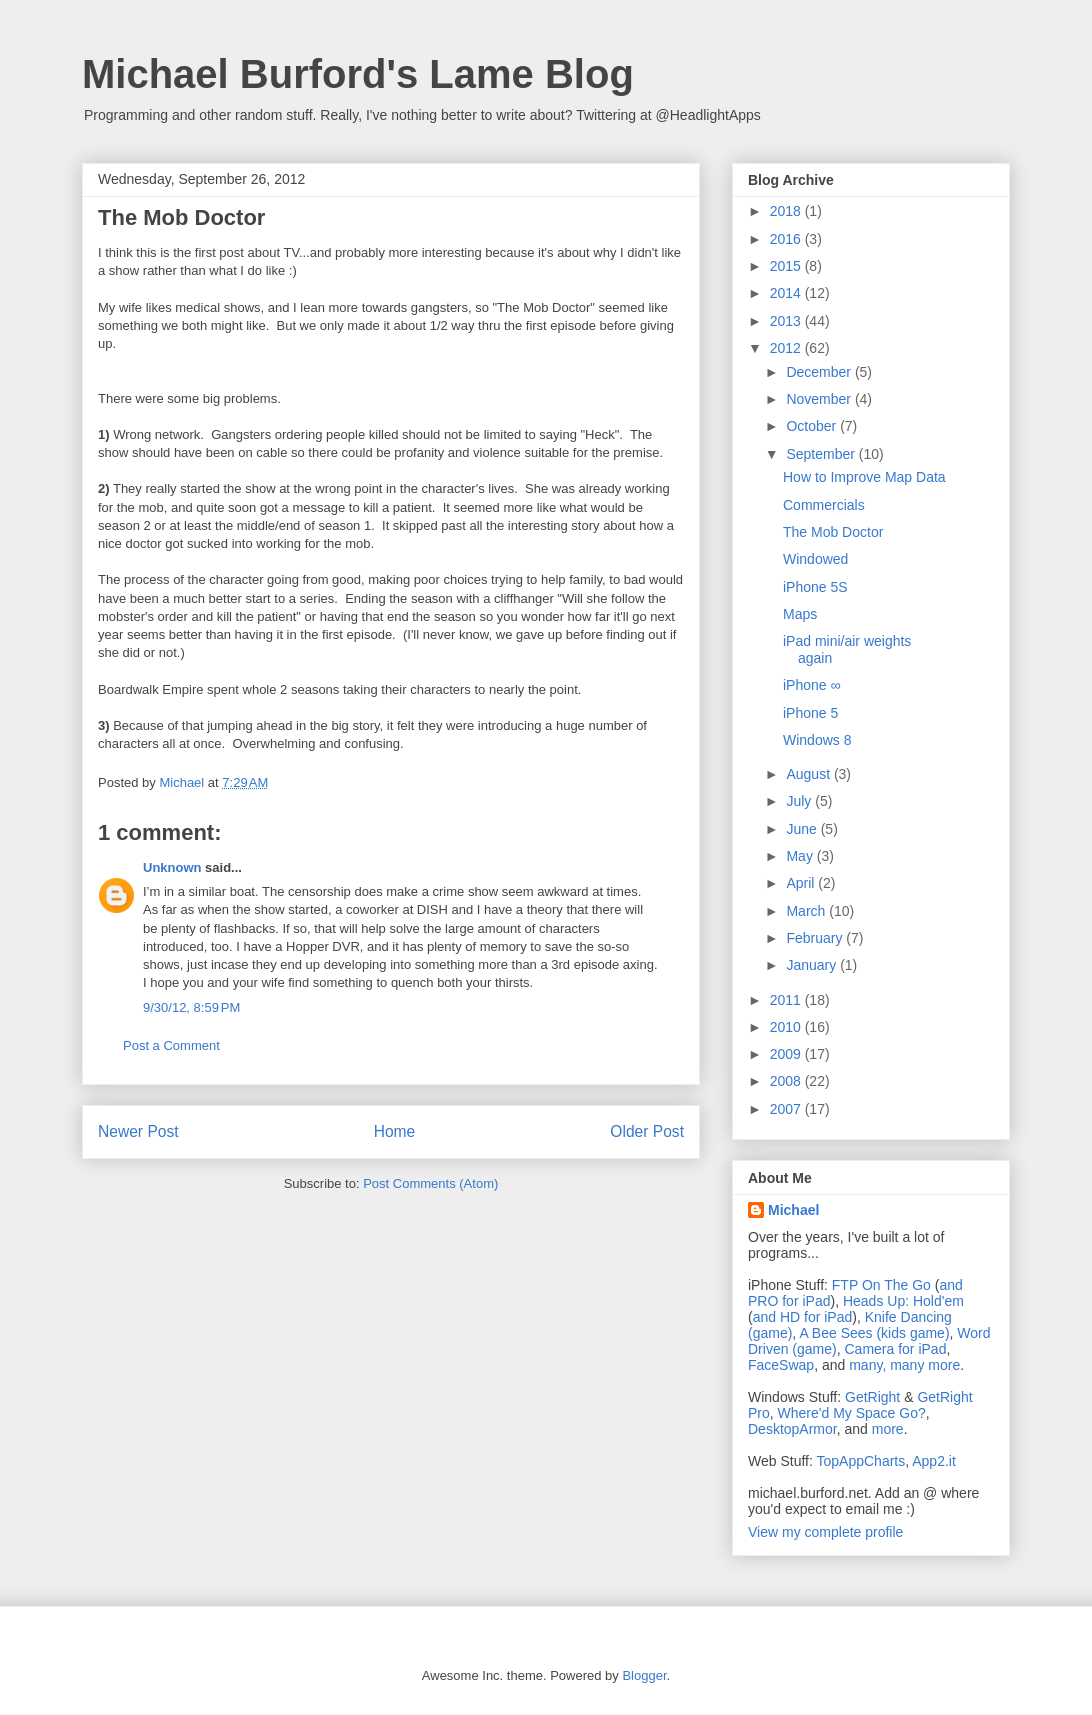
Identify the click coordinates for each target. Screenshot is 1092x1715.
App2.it (934, 1461)
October (813, 426)
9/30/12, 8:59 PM (191, 1007)
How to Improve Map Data (864, 477)
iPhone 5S (815, 587)
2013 (787, 321)
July (800, 801)
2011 (787, 1000)
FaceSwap (781, 1365)
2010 (787, 1027)
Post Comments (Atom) (430, 1183)
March (807, 911)
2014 (787, 293)
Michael (793, 1210)
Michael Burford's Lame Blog (358, 74)
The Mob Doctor (833, 532)
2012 (787, 348)
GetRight (872, 1397)
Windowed (815, 559)
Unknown (172, 867)
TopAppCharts (861, 1461)
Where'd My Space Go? (852, 1413)
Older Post (647, 1131)
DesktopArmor (792, 1429)
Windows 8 (817, 740)
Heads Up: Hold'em (903, 1301)
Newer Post (138, 1131)
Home (395, 1131)
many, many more (904, 1365)
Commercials (824, 505)
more (888, 1429)
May (801, 856)
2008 (787, 1081)
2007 (787, 1109)
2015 (787, 266)
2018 (787, 211)
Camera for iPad (895, 1349)
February (816, 938)
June (803, 829)
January (813, 965)
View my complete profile (825, 1532)
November (820, 399)
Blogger (644, 1675)
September (822, 454)
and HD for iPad (803, 1317)
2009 (787, 1054)
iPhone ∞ (811, 685)
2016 (787, 239)
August (809, 774)
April (802, 883)
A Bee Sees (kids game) (874, 1333)
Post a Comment (171, 1045)
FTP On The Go (881, 1285)
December (820, 372)
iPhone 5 (810, 713)
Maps (800, 614)
